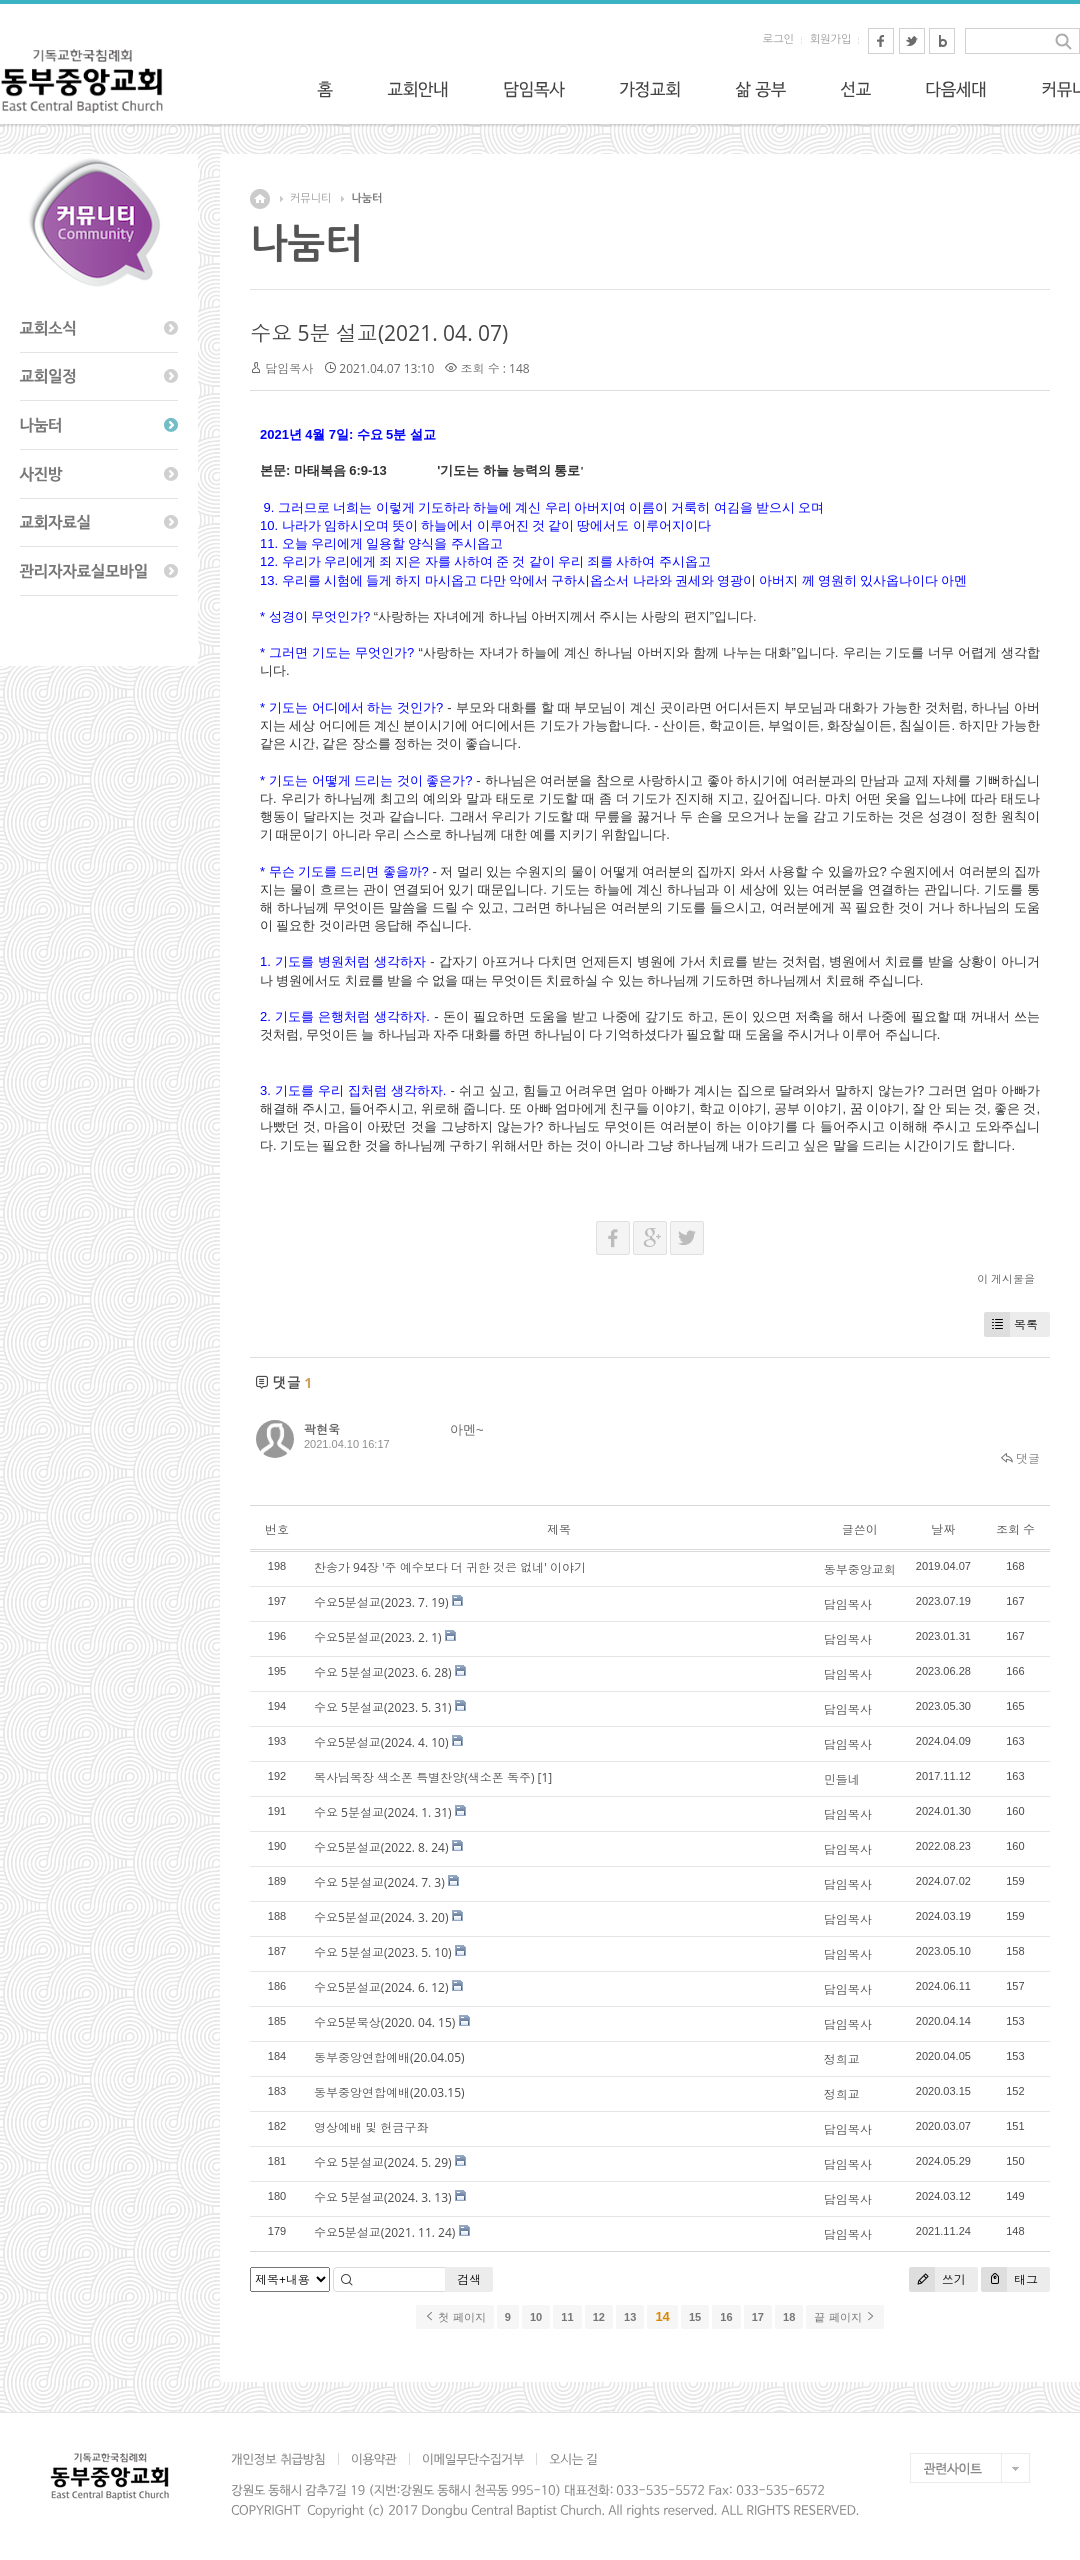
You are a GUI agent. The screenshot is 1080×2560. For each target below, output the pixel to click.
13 (630, 2317)
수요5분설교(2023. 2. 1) (378, 1637)
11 (567, 2317)
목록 (1011, 1324)
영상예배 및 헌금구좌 (371, 2127)
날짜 (943, 1529)
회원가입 (830, 39)
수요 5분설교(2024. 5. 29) (383, 2162)
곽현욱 (322, 1429)
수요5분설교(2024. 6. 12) (381, 1987)
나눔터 (366, 198)
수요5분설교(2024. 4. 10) (381, 1742)
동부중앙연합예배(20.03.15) (389, 2092)
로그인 (778, 39)
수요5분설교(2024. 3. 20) (381, 1917)
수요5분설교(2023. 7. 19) (381, 1602)
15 (695, 2317)
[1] (545, 1777)
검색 (469, 2279)
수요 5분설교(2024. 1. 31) (383, 1812)
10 (536, 2317)
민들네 (842, 1779)
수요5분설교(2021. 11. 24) (384, 2232)
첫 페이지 (454, 2317)
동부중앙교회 (860, 1569)
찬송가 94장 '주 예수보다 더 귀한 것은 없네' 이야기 (450, 1567)
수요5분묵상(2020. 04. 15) (384, 2022)
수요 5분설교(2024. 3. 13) (383, 2197)
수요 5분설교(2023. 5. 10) (383, 1952)
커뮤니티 (310, 198)
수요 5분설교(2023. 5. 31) (383, 1707)
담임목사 (289, 368)
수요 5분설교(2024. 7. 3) (379, 1882)
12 (599, 2317)
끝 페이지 (844, 2317)
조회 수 (1015, 1529)
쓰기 (937, 2279)
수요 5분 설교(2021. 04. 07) (379, 333)
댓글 (1020, 1458)
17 (758, 2317)
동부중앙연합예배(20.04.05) (389, 2057)
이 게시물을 (1006, 1278)
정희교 (842, 2059)
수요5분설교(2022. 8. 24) (381, 1847)
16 (726, 2317)
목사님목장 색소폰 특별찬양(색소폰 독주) (424, 1777)
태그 (1009, 2279)
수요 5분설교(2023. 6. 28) (383, 1672)
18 (789, 2317)
